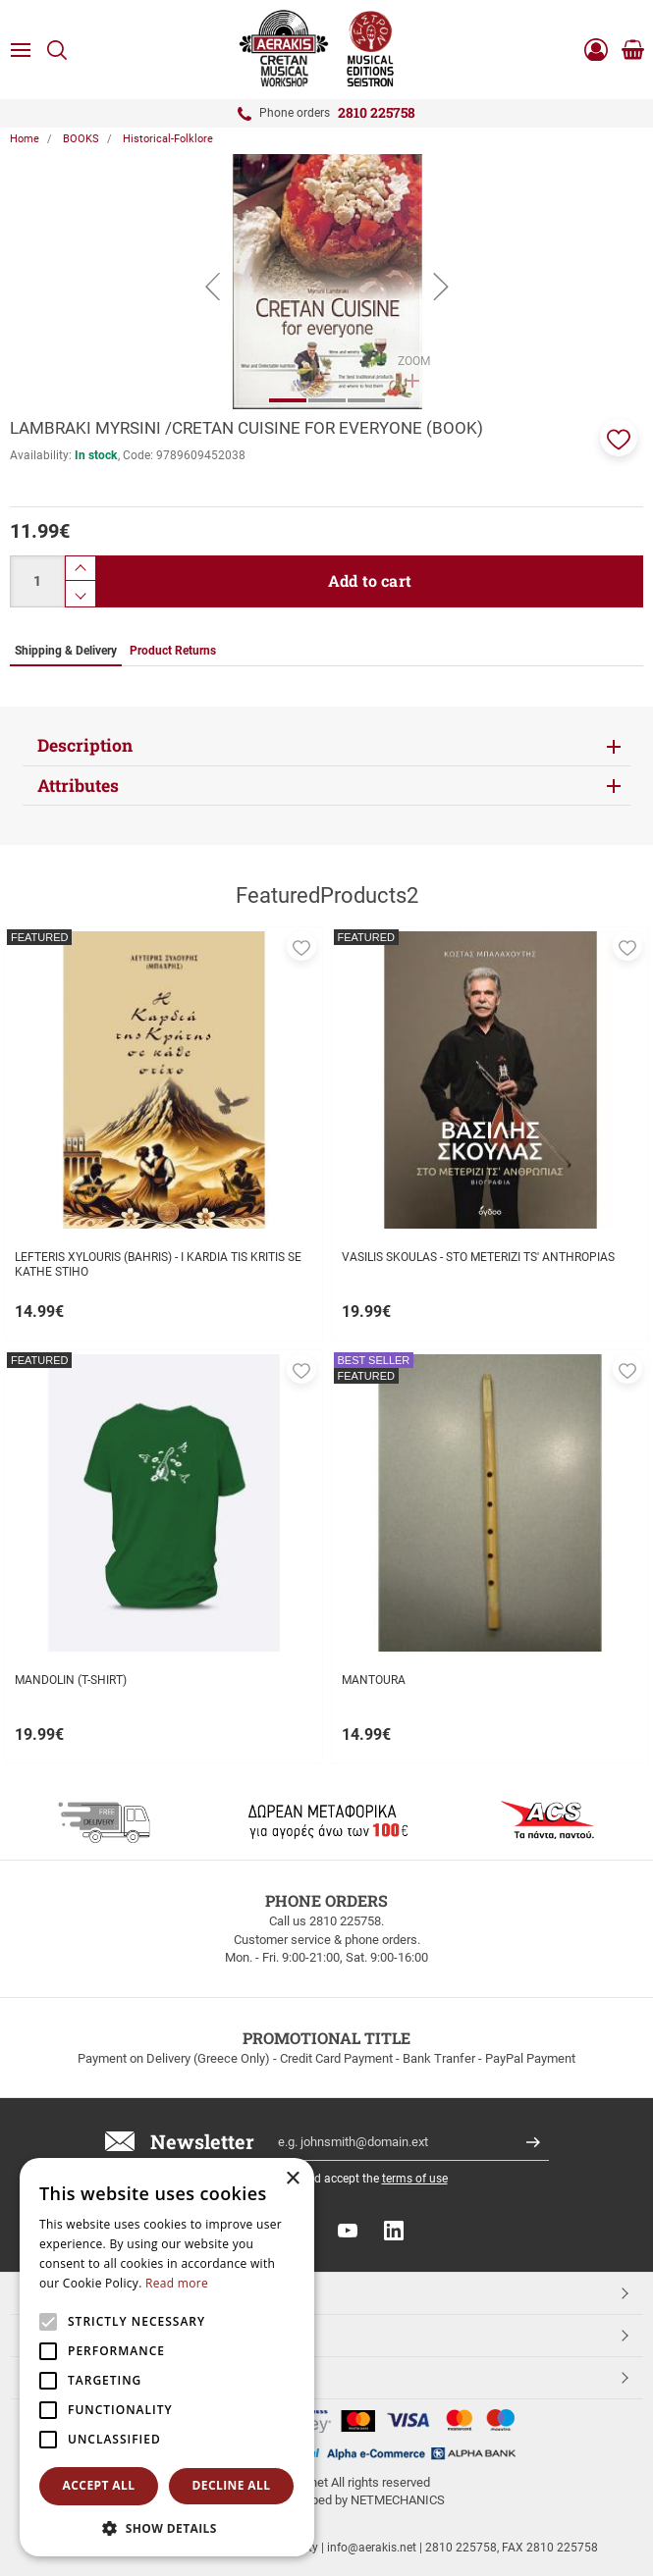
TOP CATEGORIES (82, 2292)
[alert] (167, 2357)
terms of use (415, 2178)
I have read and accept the (344, 2178)
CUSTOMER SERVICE (91, 2334)
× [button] (292, 2179)
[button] (618, 437)
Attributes (78, 785)
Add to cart (369, 580)
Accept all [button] (99, 2485)
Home (24, 138)
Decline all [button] (231, 2485)
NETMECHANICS (398, 2500)
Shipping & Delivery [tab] (66, 650)
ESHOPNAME (67, 2377)
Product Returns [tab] (173, 650)
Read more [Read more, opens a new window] (176, 2283)
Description (85, 745)
